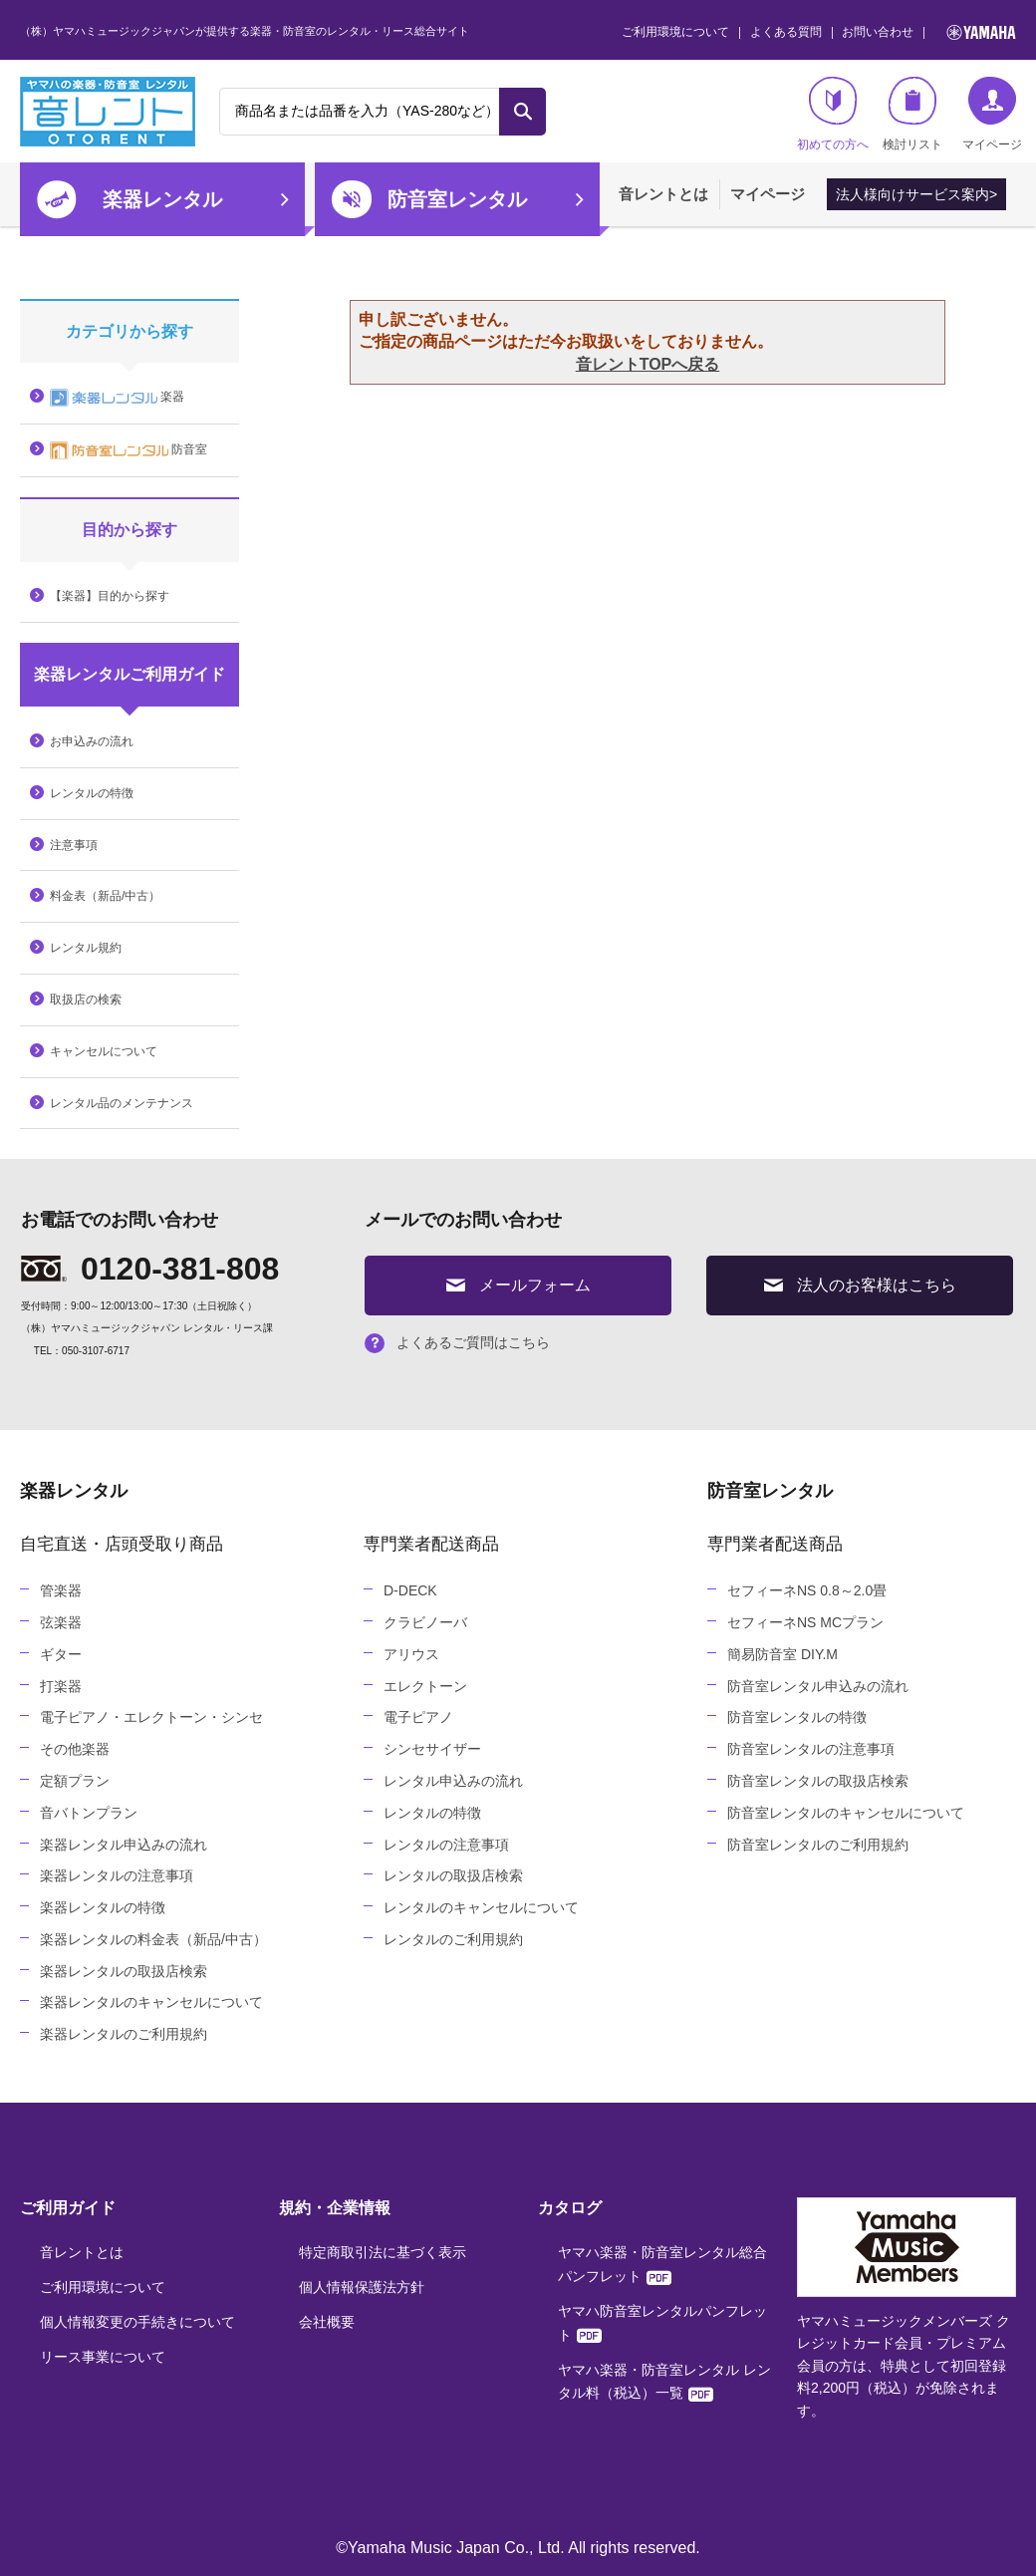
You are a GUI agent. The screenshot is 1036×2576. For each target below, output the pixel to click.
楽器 (117, 398)
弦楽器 (61, 1622)
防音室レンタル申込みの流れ (817, 1686)
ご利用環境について (675, 32)
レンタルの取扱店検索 (453, 1875)
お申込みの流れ (91, 741)
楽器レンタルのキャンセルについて (151, 2002)
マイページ (767, 193)
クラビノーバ (425, 1622)
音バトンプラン (88, 1813)
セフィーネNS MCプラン (805, 1622)
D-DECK (410, 1590)
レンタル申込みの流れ (453, 1781)
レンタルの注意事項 (446, 1845)
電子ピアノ (418, 1717)
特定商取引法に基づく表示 (382, 2252)
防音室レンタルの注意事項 (811, 1749)
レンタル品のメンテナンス (121, 1103)
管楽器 (61, 1590)
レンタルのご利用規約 (453, 1939)
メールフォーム (518, 1285)
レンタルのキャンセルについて (481, 1907)
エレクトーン (425, 1686)
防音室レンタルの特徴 (797, 1717)
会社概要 (327, 2322)
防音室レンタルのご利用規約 (817, 1845)
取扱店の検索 (86, 999)
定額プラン (75, 1781)
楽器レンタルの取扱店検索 (123, 1971)
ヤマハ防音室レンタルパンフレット (662, 2323)
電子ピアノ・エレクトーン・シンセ (151, 1717)
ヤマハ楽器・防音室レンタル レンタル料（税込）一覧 (664, 2382)
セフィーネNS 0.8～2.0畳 (807, 1590)
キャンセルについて (103, 1051)
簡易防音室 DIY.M (782, 1654)
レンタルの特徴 (91, 793)
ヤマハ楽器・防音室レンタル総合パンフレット (662, 2264)
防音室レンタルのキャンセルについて (845, 1813)
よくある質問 (786, 32)
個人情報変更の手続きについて (137, 2322)
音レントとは (663, 193)
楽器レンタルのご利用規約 (123, 2034)
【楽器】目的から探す (109, 596)
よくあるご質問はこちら (457, 1342)
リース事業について (102, 2357)
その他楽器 (75, 1749)
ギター (61, 1654)
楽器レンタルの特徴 (102, 1907)
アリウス (411, 1654)
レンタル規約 (86, 948)
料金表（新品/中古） (105, 896)
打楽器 (61, 1686)
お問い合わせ (877, 32)
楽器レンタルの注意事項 (116, 1875)
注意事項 (74, 845)
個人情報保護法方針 (361, 2287)
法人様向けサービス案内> (916, 194)
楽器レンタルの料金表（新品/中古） (153, 1939)
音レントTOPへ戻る (648, 364)
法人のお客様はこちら (860, 1285)
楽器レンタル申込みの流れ (123, 1845)
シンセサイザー (432, 1749)
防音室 (128, 450)
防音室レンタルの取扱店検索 (817, 1781)
